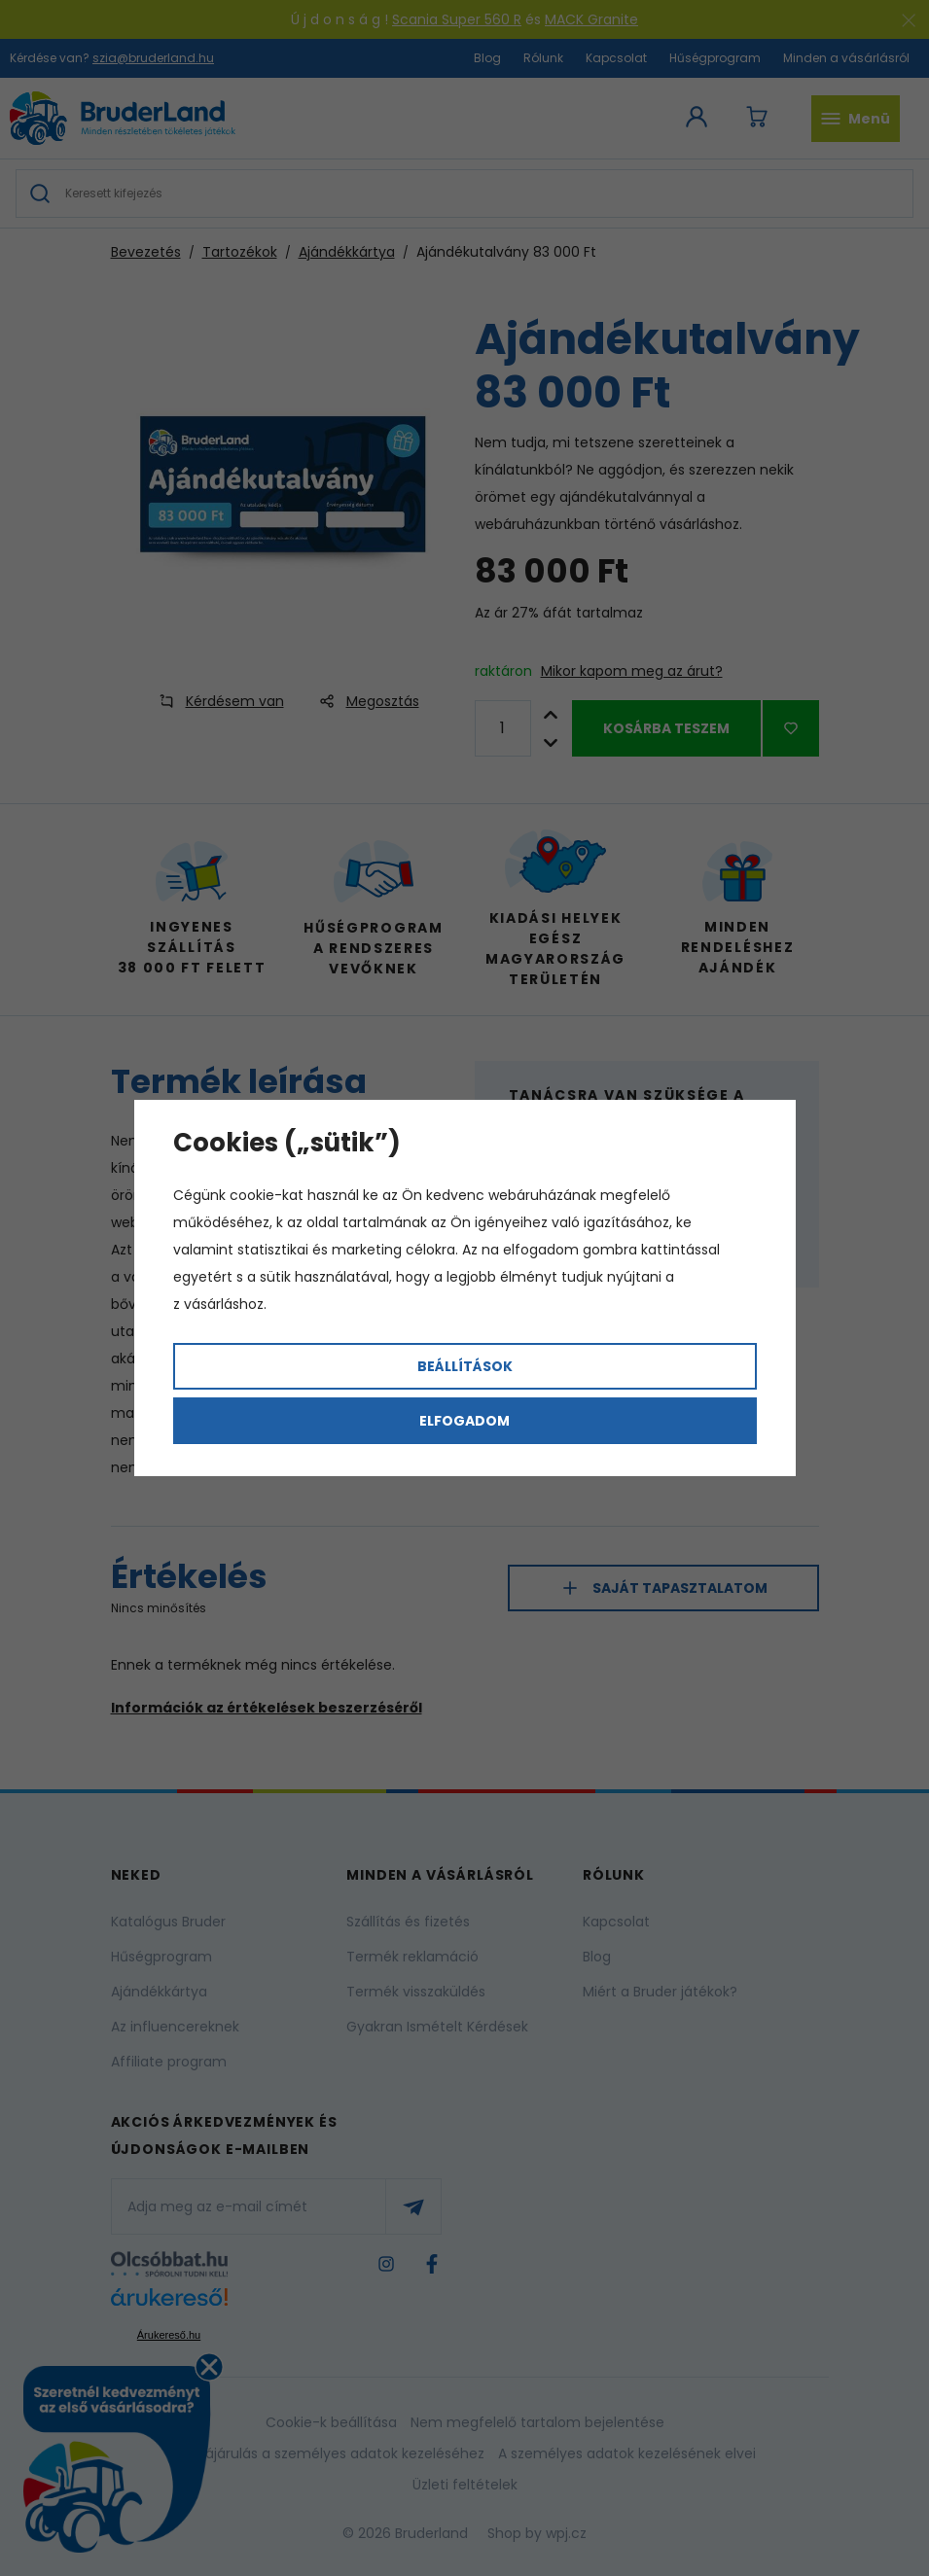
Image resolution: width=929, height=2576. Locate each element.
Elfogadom (464, 1420)
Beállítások (465, 1366)
